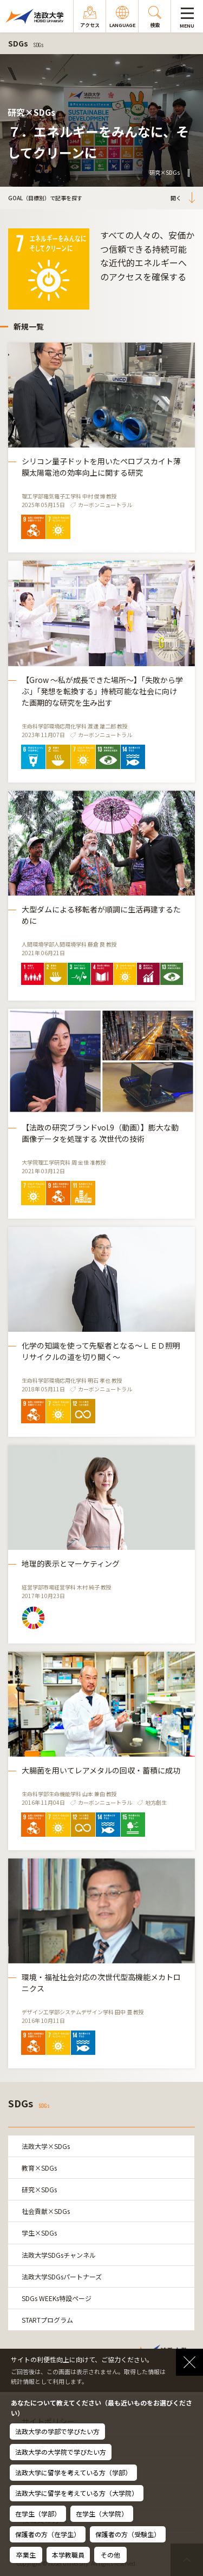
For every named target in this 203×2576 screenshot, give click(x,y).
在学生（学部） (38, 2513)
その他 (110, 2554)
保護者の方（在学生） (47, 2534)
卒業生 (26, 2554)
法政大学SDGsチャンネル (59, 2254)
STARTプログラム (47, 2319)
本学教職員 (68, 2554)
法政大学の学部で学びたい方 (57, 2431)
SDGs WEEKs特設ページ (56, 2298)
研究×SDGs (39, 2189)
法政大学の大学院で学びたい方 (60, 2451)
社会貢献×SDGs (46, 2211)
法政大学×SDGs (46, 2146)
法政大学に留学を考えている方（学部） (73, 2472)
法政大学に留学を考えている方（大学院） (76, 2493)
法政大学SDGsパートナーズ (62, 2276)
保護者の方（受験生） (127, 2534)
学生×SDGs (39, 2232)
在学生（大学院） (102, 2513)
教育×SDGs (39, 2167)
